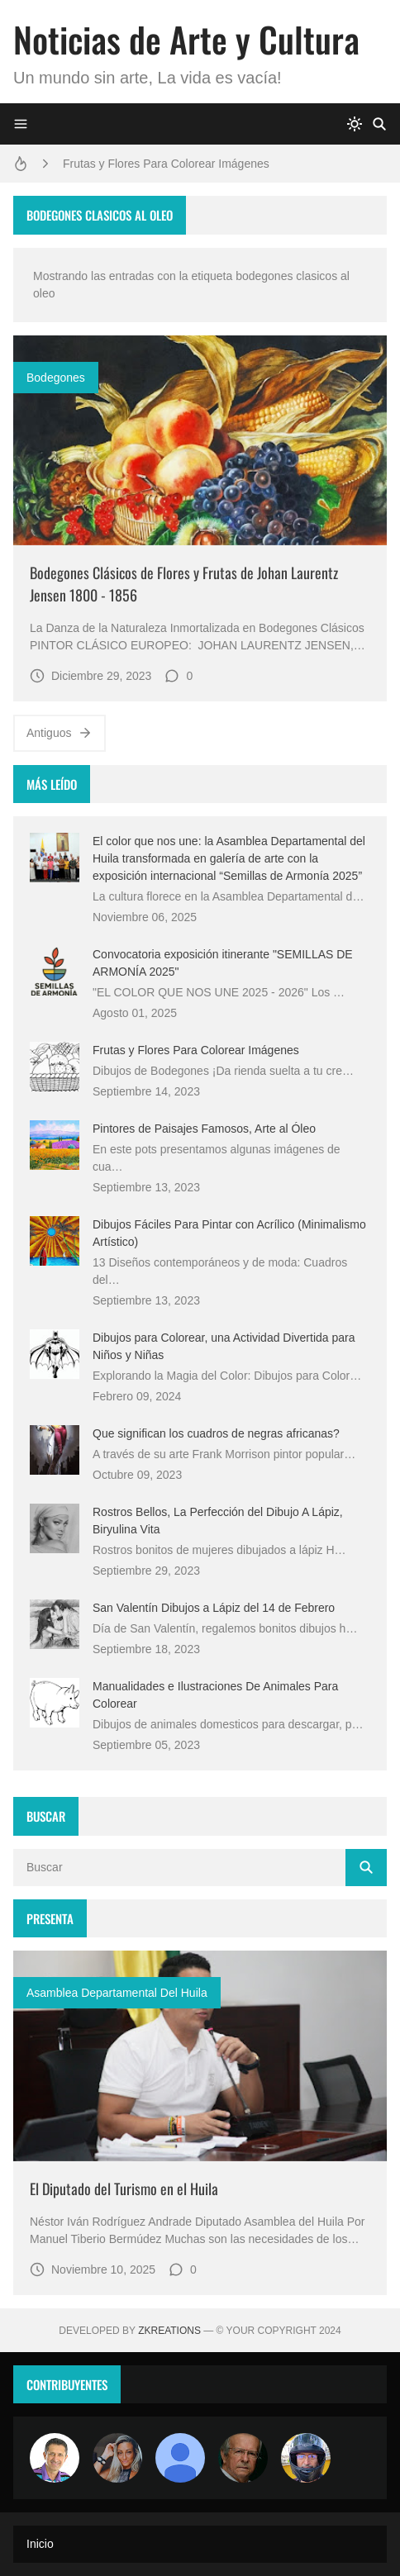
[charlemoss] (243, 2458)
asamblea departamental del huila (116, 1992)
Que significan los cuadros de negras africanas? (216, 1433)
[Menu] (20, 123)
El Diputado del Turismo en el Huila (124, 2188)
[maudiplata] (306, 2458)
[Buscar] (379, 123)
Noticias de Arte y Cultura (186, 38)
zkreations (169, 2330)
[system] (354, 123)
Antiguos (59, 732)
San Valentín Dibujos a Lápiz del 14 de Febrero (214, 1607)
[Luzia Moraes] (117, 2458)
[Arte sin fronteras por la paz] (54, 2458)
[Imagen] (200, 440)
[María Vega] (180, 2458)
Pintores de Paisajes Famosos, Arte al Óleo (204, 1128)
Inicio (40, 2543)
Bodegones (55, 377)
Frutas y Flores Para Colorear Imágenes (166, 163)
